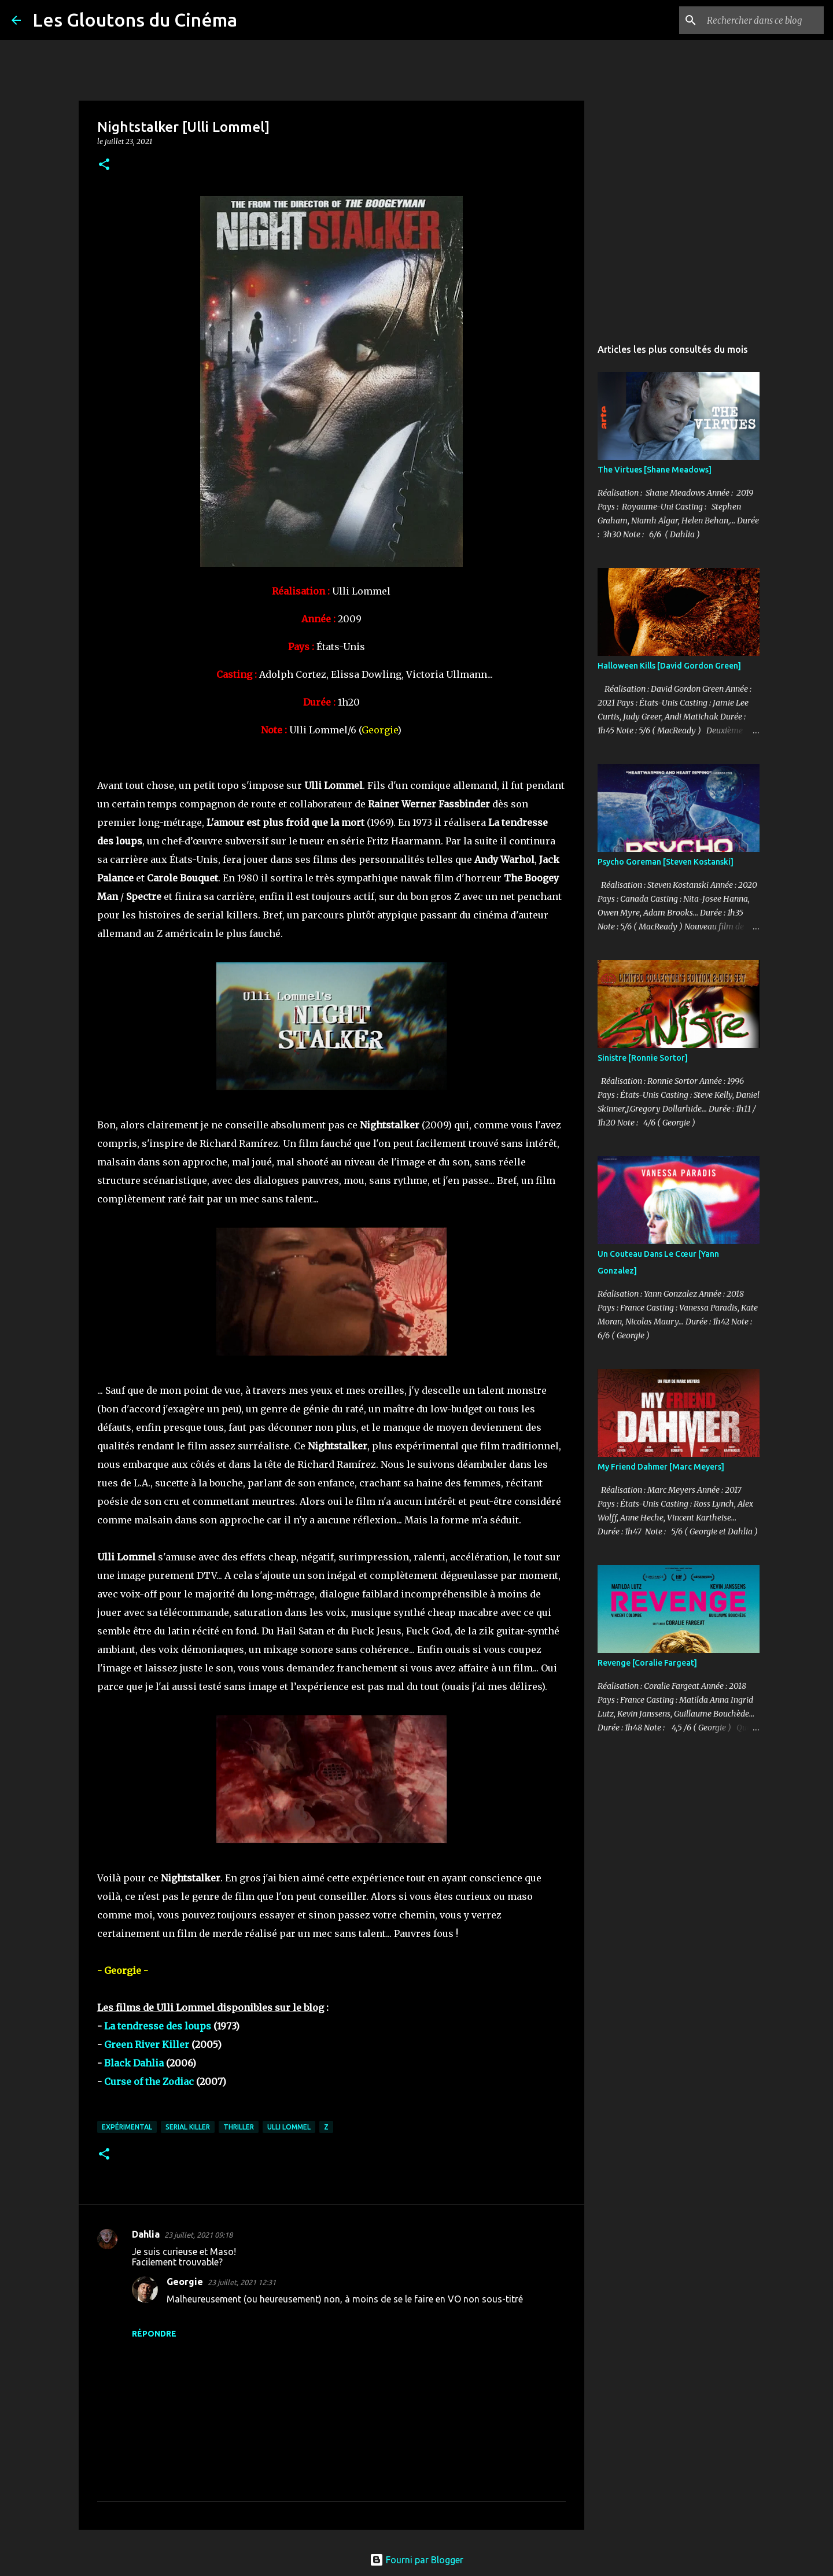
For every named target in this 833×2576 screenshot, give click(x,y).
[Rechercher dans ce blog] (763, 20)
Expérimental (127, 2127)
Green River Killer (146, 2044)
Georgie (185, 2281)
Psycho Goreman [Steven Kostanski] (666, 861)
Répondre (154, 2333)
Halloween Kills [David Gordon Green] (669, 665)
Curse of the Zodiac (149, 2081)
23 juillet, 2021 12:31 (242, 2282)
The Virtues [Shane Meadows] (655, 469)
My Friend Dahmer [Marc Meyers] (661, 1466)
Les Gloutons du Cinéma (134, 19)
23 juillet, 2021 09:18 (198, 2235)
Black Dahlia (134, 2063)
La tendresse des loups (157, 2026)
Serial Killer (187, 2127)
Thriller (238, 2127)
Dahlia (146, 2234)
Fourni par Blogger (416, 2560)
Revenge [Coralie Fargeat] (647, 1662)
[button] (104, 165)
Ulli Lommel (289, 2127)
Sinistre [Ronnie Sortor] (643, 1057)
